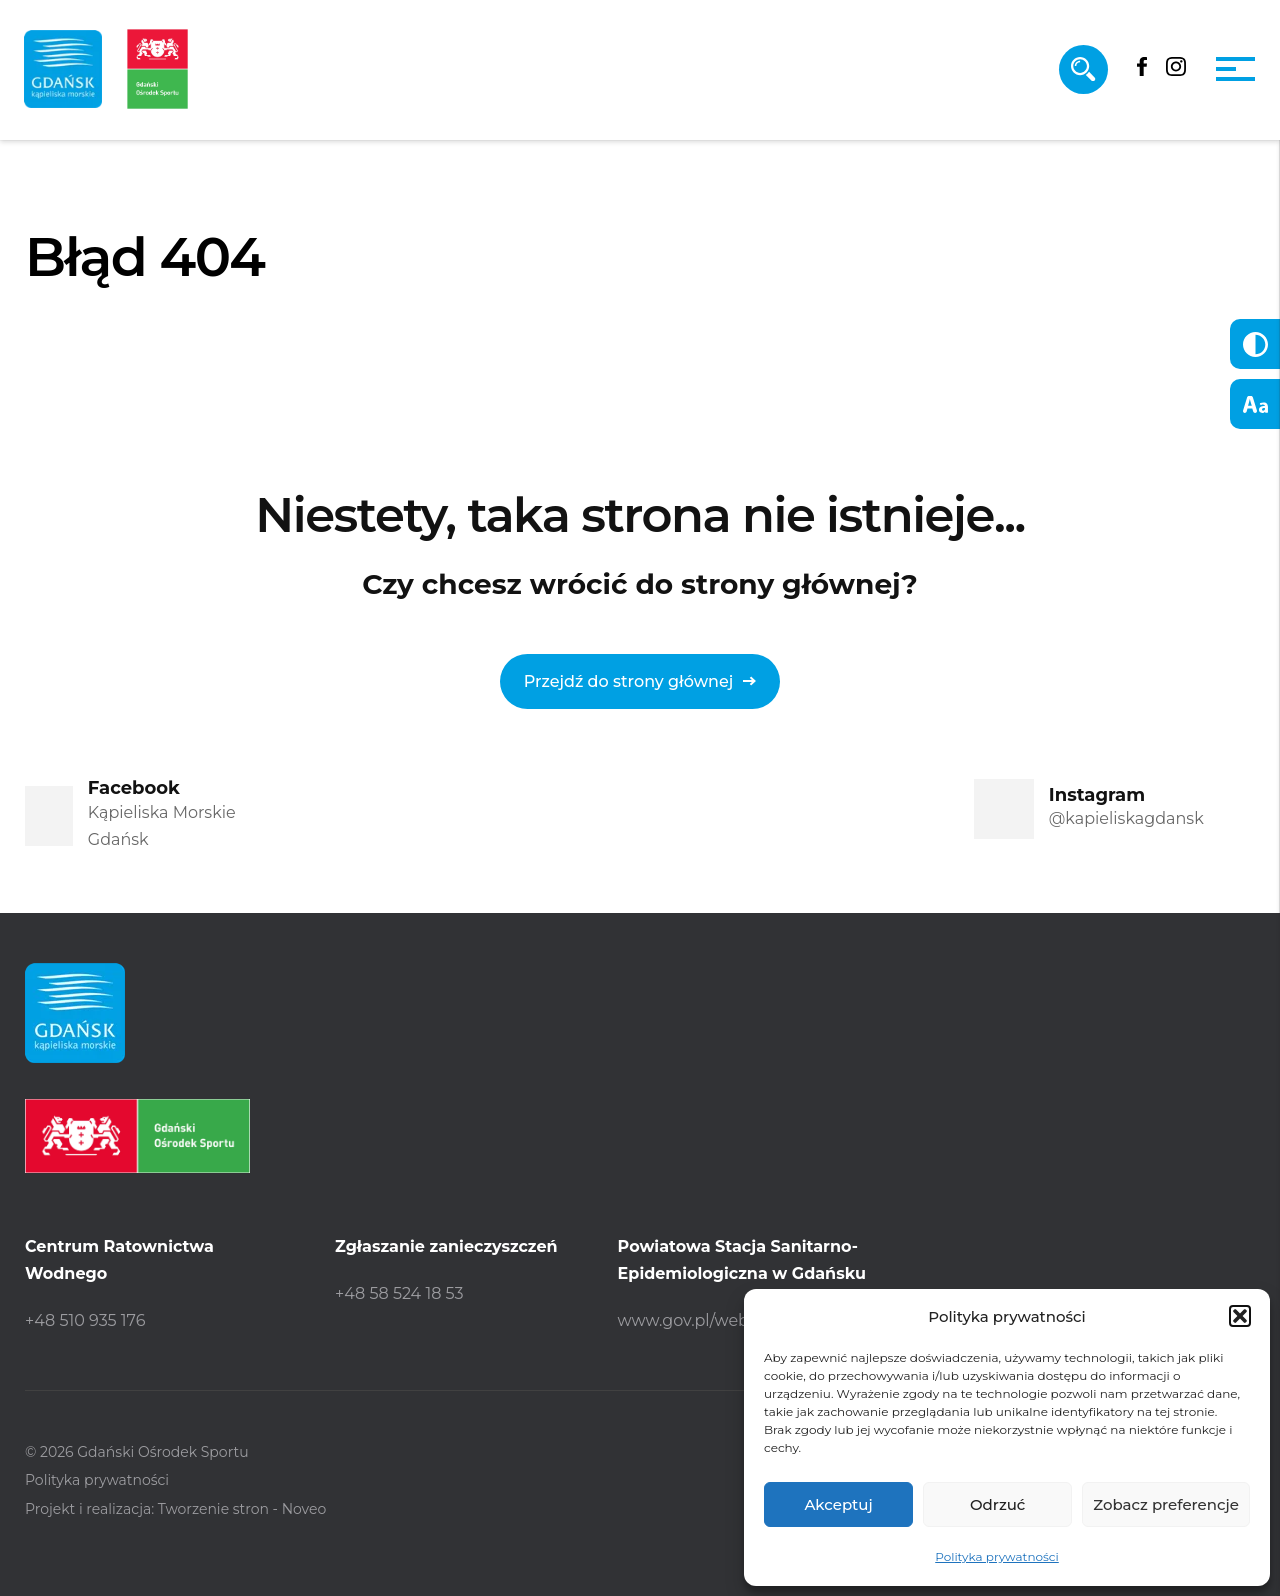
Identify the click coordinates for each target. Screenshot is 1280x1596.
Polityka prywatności (997, 1556)
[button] (1240, 1316)
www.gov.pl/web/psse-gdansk (737, 1320)
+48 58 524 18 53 (399, 1293)
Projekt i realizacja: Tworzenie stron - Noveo (175, 1509)
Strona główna (95, 368)
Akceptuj (838, 1504)
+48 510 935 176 (85, 1320)
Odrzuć (998, 1504)
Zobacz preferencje (1166, 1504)
